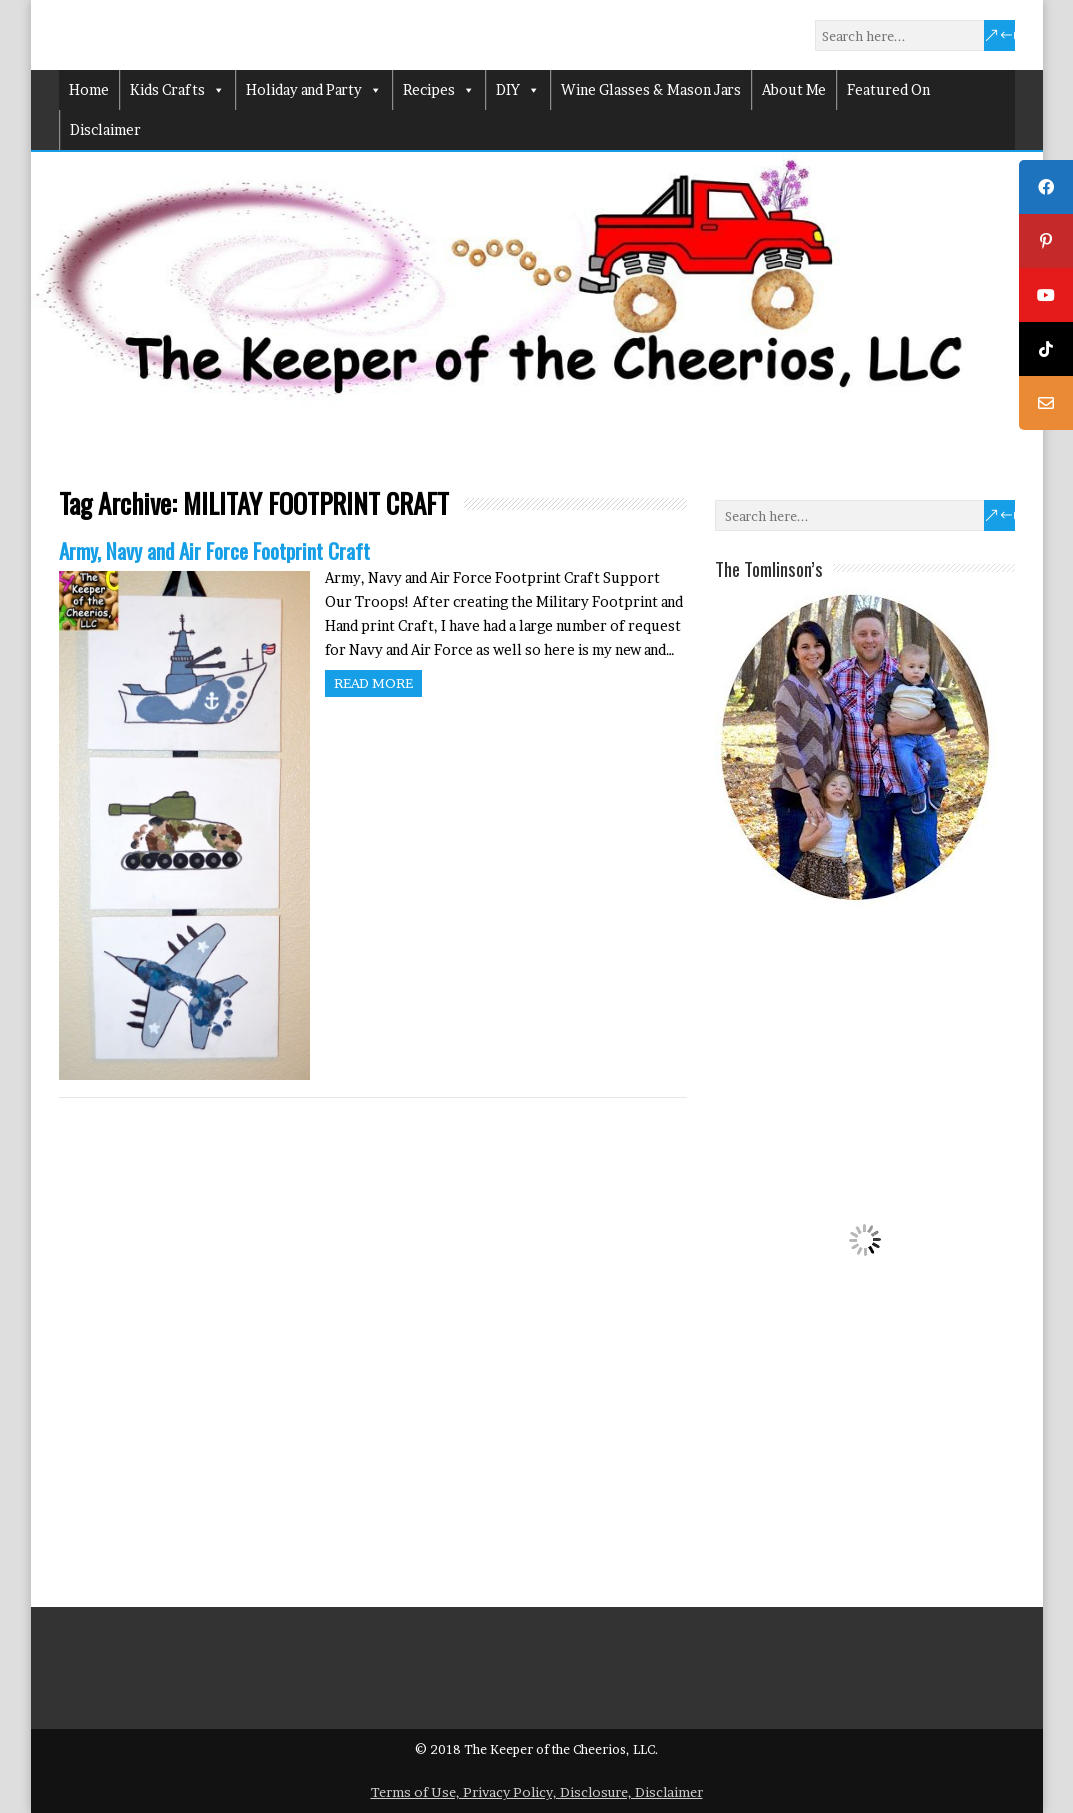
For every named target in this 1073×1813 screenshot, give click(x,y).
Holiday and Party (314, 90)
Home (89, 89)
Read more (373, 683)
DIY (518, 90)
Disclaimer (105, 129)
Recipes (439, 90)
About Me (794, 89)
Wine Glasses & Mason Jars (651, 89)
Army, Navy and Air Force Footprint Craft (214, 550)
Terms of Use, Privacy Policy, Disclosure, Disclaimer (537, 1792)
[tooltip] (1046, 187)
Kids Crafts (177, 90)
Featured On (888, 89)
